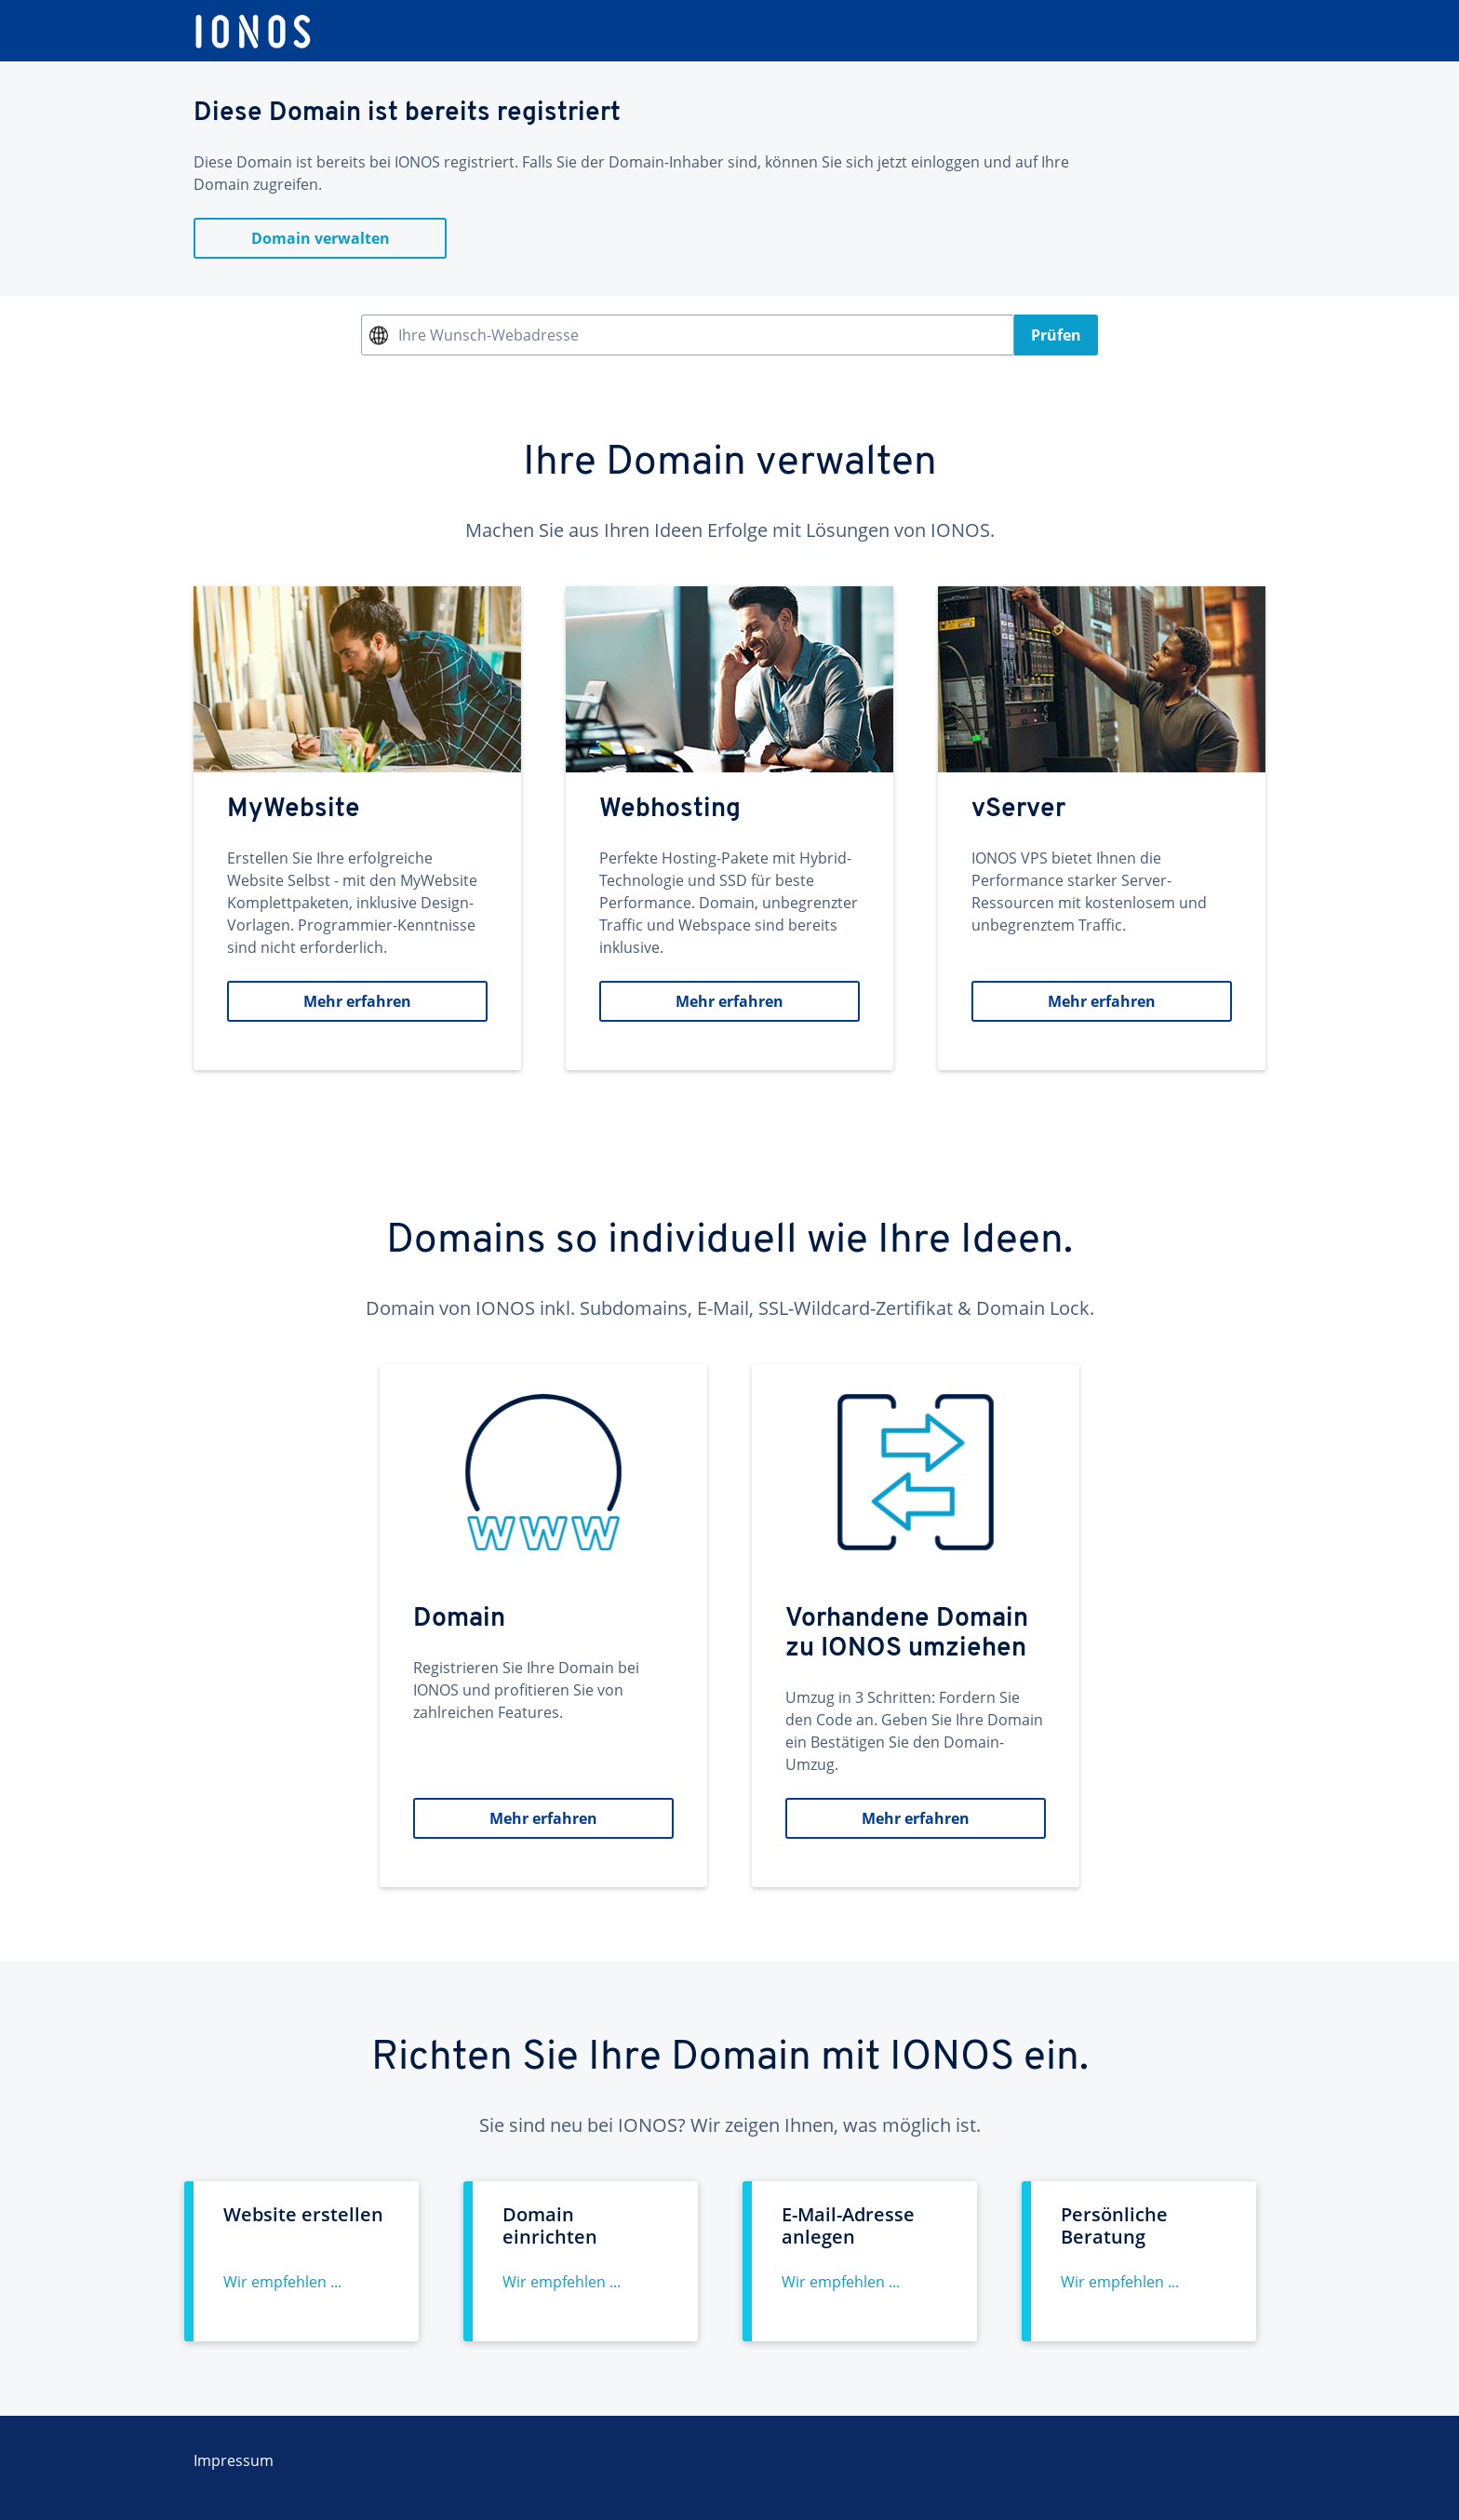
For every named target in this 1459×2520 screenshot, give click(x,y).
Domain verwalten (320, 238)
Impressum (234, 2460)
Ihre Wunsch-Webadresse (488, 335)
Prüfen (1056, 335)
